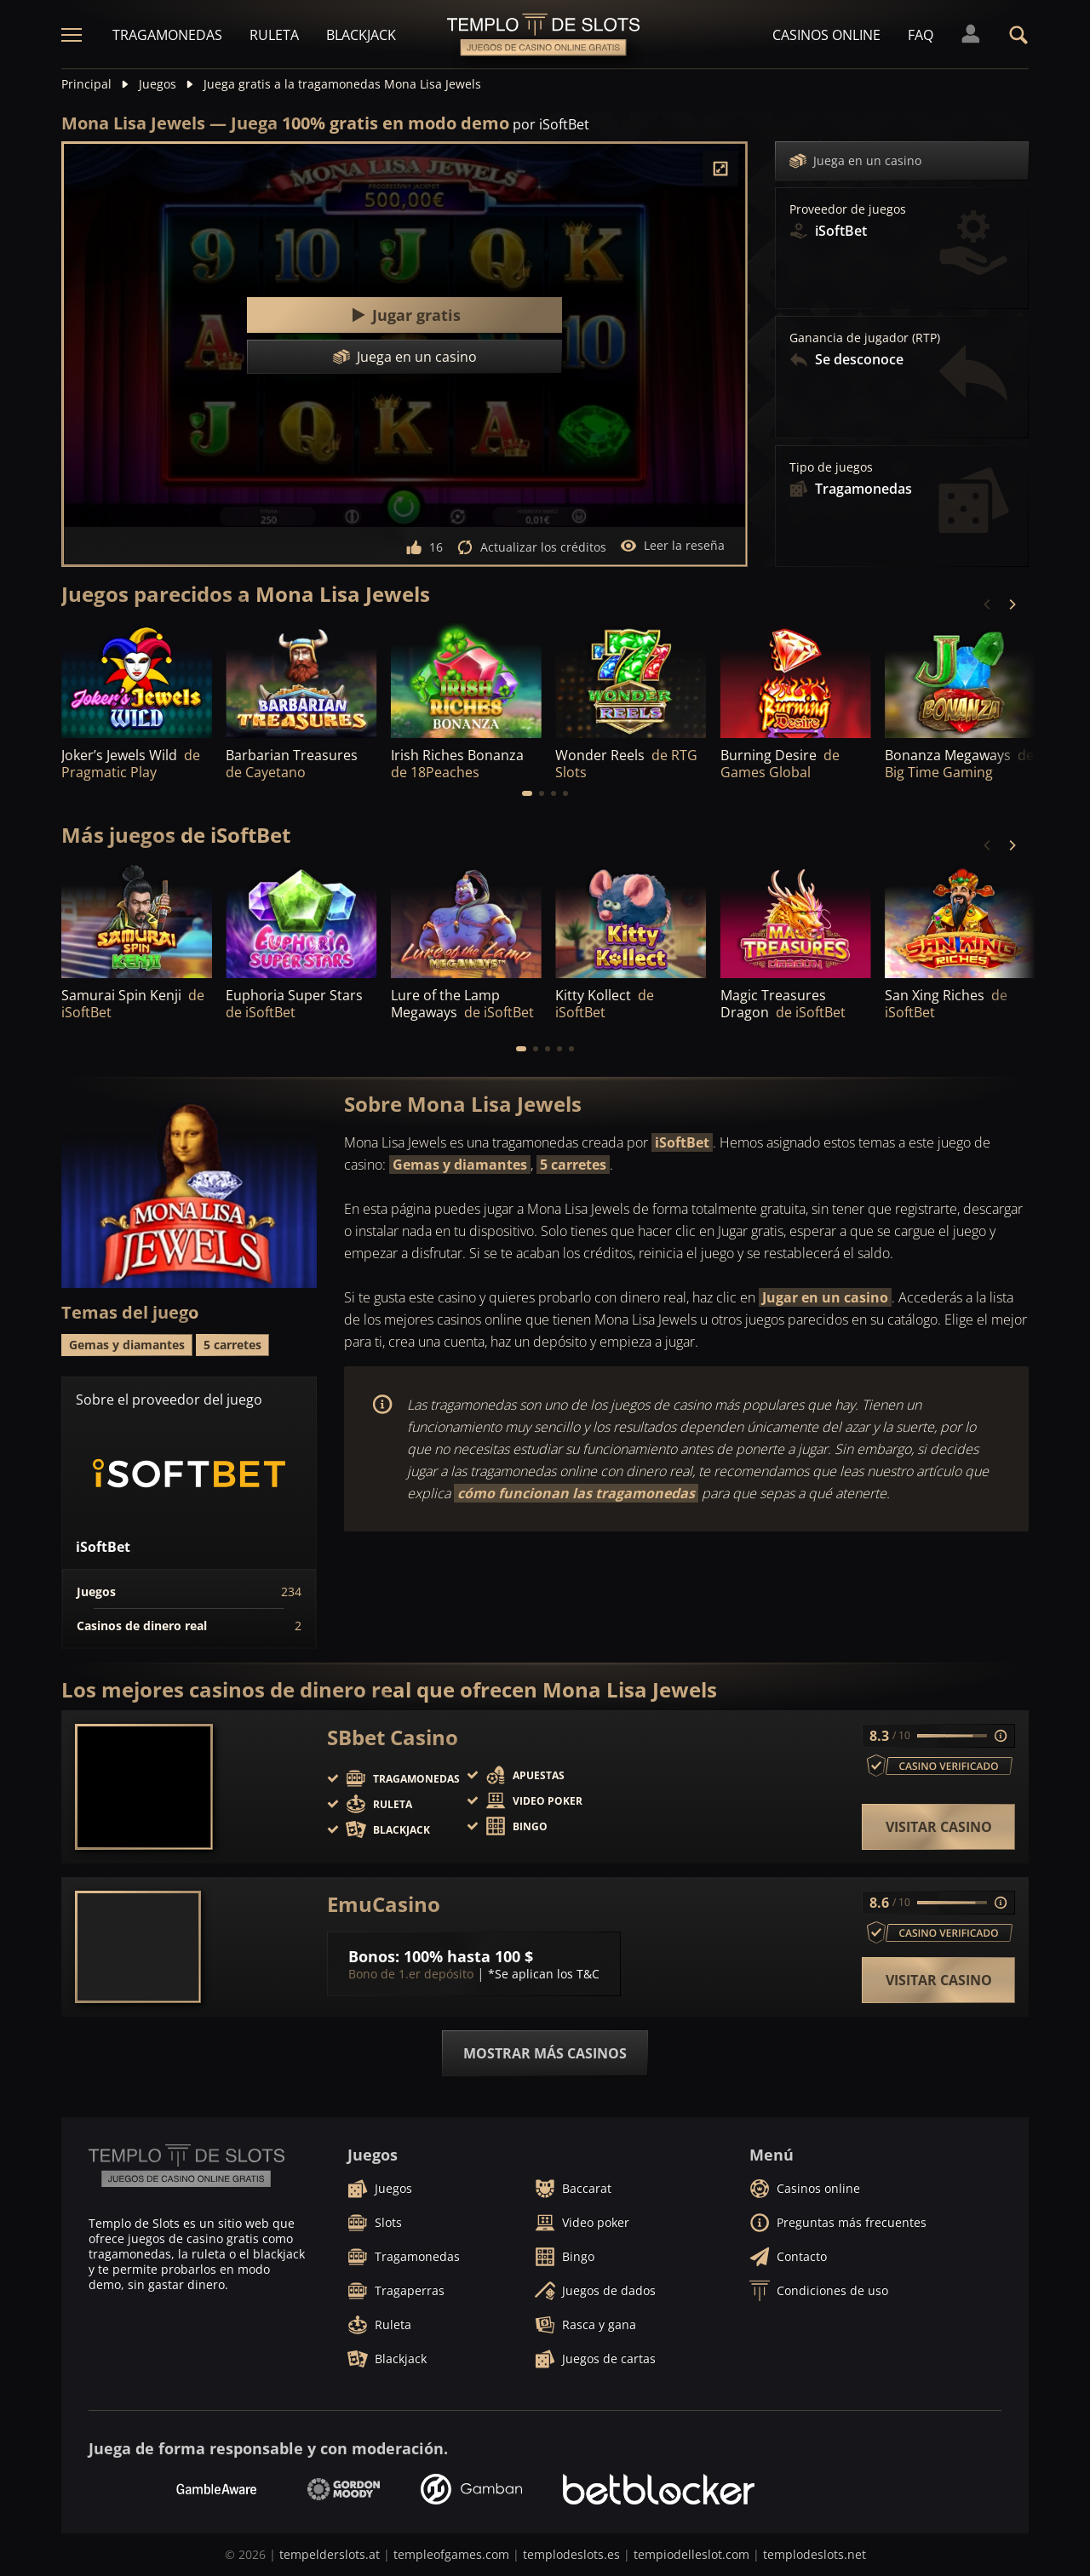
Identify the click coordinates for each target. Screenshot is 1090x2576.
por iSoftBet (551, 124)
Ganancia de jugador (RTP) (864, 338)
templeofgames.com (451, 2554)
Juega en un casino (855, 160)
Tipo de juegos (831, 467)
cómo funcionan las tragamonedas (576, 1493)
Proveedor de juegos (847, 209)
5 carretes (573, 1164)
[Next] (1011, 604)
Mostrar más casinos (545, 2053)
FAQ (920, 35)
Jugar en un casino (825, 1297)
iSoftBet (682, 1142)
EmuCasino (383, 1904)
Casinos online (826, 35)
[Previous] (988, 604)
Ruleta (274, 35)
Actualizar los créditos (531, 547)
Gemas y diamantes (460, 1164)
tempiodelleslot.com (691, 2554)
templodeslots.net (814, 2554)
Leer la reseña (672, 545)
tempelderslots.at (329, 2554)
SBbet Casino (392, 1737)
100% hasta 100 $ (468, 1956)
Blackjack (361, 35)
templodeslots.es (571, 2554)
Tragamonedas (167, 35)
